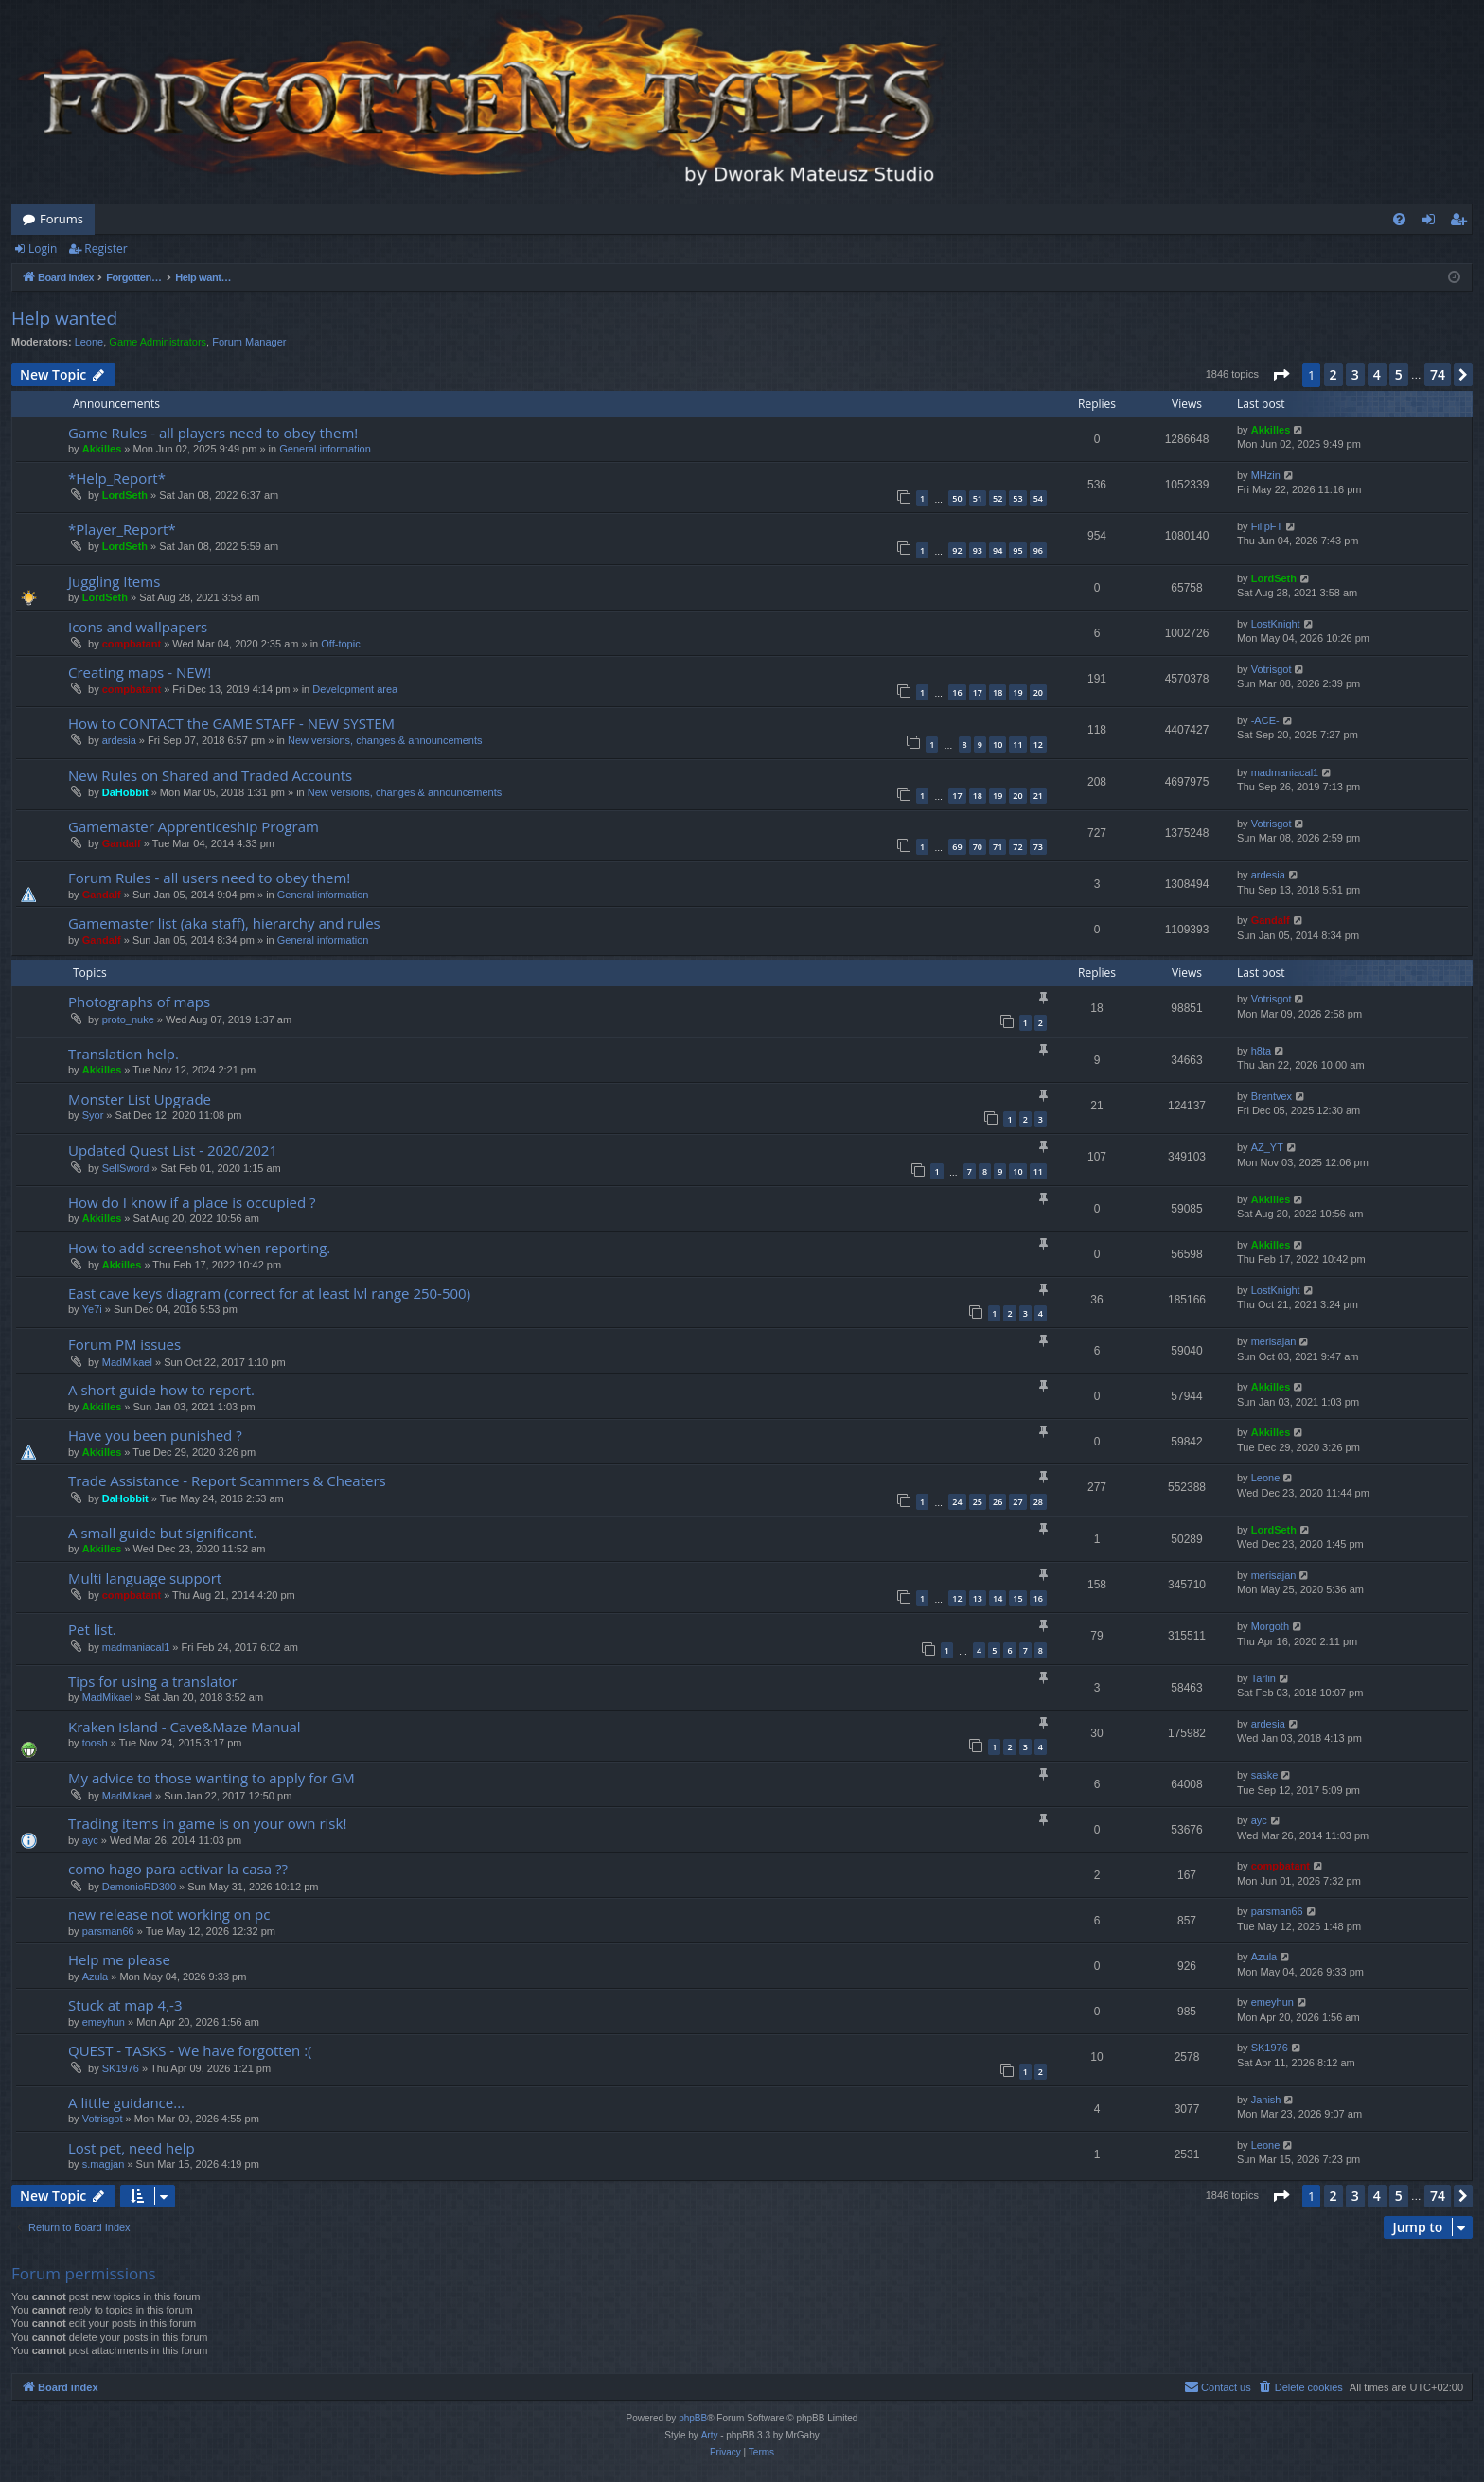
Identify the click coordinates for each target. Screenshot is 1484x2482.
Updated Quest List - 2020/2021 (172, 1150)
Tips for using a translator (153, 1681)
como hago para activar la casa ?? (178, 1868)
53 (1017, 498)
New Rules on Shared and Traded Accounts (210, 775)
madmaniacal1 (1285, 772)
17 (977, 692)
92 (957, 550)
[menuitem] (1399, 219)
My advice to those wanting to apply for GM (211, 1777)
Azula (95, 1976)
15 (1017, 1598)
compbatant (131, 643)
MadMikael (127, 1362)
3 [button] (1355, 374)
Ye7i (92, 1309)
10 (997, 744)
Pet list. (92, 1629)
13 (977, 1598)
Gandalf (121, 843)
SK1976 (120, 2068)
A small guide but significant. (162, 1532)
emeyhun (103, 2022)
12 (1038, 744)
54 (1038, 498)
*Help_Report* (117, 478)
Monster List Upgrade (139, 1099)
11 (1017, 744)
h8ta (1261, 1050)
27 (1017, 1502)
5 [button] (1399, 374)
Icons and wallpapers (137, 626)
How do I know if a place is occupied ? (192, 1202)
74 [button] (1437, 374)
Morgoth (1270, 1626)
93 (977, 550)
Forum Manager (249, 341)
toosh (95, 1742)
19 (1017, 692)
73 (1038, 847)
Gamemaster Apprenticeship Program (193, 826)
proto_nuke (128, 1019)
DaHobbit (125, 792)
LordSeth (125, 495)
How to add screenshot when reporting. (199, 1247)
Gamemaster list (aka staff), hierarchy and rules (224, 922)
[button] (1280, 374)
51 (977, 498)
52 (997, 498)
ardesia (119, 740)
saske (1265, 1775)
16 (957, 692)
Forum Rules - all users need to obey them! (209, 877)
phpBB (693, 2418)
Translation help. (123, 1053)
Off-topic (340, 643)
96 (1038, 550)
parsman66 (108, 1931)
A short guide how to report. (161, 1389)
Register (105, 248)
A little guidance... (126, 2102)
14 (997, 1598)
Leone (89, 341)
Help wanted (64, 318)
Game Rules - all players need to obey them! (213, 432)
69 (957, 847)
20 (1038, 692)
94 (997, 550)
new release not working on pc (169, 1914)
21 (1038, 795)
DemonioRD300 (139, 1886)
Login (42, 248)
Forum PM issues (124, 1344)
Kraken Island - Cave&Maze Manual (184, 1726)
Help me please (119, 1959)
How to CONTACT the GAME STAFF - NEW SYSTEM (231, 723)
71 (997, 847)
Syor (93, 1115)
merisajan (1274, 1341)
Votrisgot (1271, 669)
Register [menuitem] (1462, 222)
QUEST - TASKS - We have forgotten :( (190, 2050)
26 (997, 1502)
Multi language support (144, 1578)
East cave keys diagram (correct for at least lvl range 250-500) (269, 1293)
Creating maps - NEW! (139, 672)
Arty (709, 2435)
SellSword (126, 1168)
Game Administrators (157, 341)
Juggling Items (114, 581)
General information (325, 448)
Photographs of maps (139, 1001)
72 (1017, 847)
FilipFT (1267, 526)
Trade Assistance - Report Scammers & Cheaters (227, 1480)
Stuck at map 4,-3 (125, 2004)
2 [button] (1333, 374)
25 (977, 1502)
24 (957, 1502)
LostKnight (1275, 623)
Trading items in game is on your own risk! (207, 1823)
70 (977, 847)
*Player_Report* (122, 529)
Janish (1266, 2099)
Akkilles (102, 448)
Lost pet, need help (131, 2147)
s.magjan (103, 2164)
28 (1038, 1502)
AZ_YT (1267, 1147)
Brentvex (1271, 1096)
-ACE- (1265, 720)
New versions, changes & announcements (385, 740)
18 (997, 692)
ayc (90, 1840)
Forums (61, 218)
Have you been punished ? (155, 1435)
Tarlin (1263, 1678)
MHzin (1266, 475)
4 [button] (1377, 374)
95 (1017, 550)
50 (957, 498)
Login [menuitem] (1432, 222)
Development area (355, 689)
